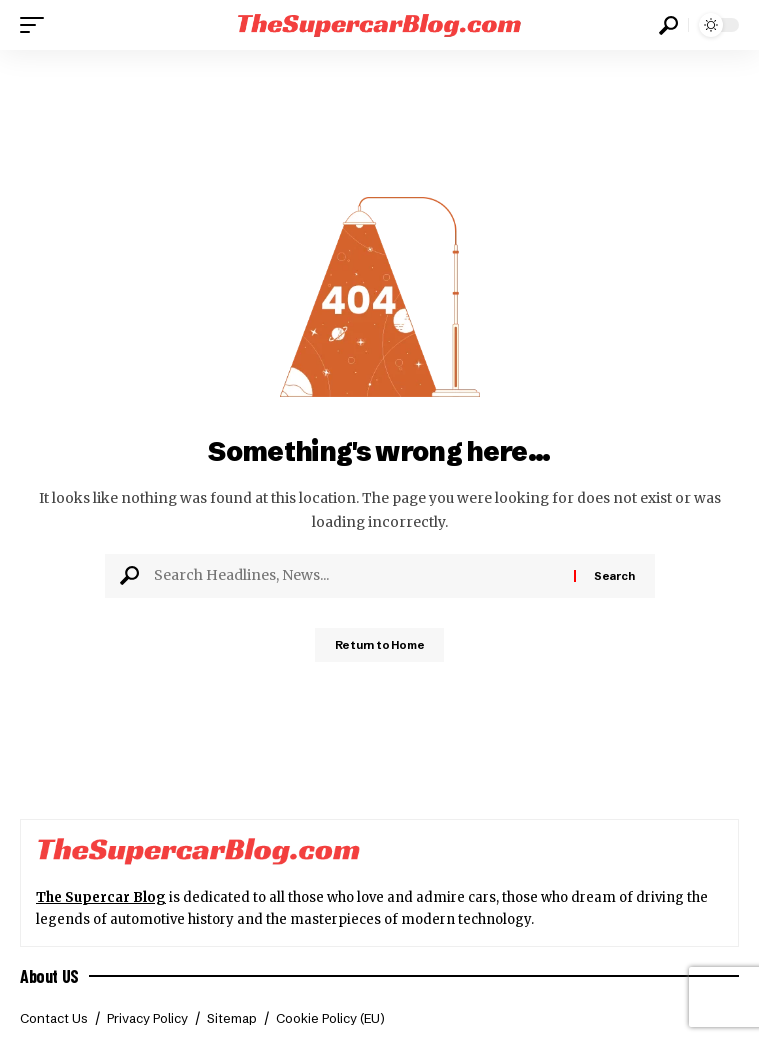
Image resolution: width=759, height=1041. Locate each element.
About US (49, 976)
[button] (37, 25)
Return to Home (380, 645)
